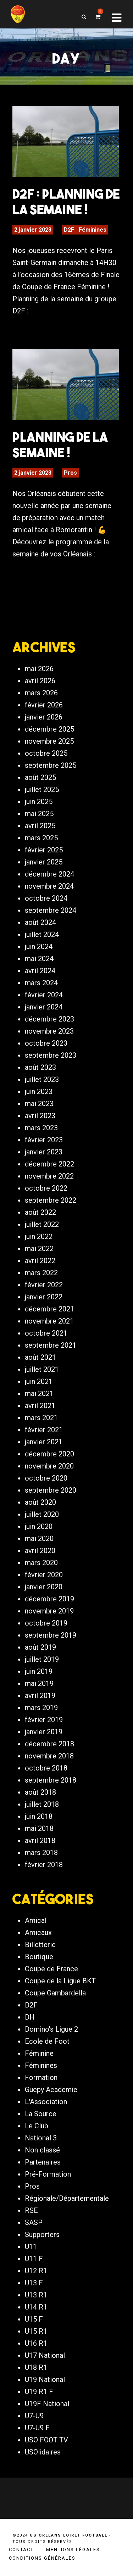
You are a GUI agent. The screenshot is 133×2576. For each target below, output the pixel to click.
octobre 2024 (46, 898)
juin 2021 (38, 1381)
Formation (41, 2077)
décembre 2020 (49, 1454)
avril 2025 (40, 825)
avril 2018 (40, 1840)
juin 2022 (38, 1236)
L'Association (46, 2101)
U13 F (34, 2283)
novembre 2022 (49, 1176)
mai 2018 (39, 1828)
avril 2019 (40, 1695)
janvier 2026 (43, 717)
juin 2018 (38, 1816)
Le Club (36, 2126)
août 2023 (40, 1067)
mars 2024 (41, 983)
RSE (31, 2210)
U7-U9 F (37, 2428)
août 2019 (40, 1647)
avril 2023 (40, 1115)
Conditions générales (42, 2558)
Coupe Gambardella (55, 1993)
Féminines (92, 229)
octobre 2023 (46, 1043)
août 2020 (40, 1502)
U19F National (47, 2403)
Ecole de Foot (47, 2041)
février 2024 (44, 995)
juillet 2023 (42, 1079)
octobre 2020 (46, 1478)
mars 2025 (41, 838)
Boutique (39, 1956)
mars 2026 (41, 693)
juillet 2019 (42, 1659)
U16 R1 (36, 2343)
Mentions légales (73, 2549)
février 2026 (44, 705)
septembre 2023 (50, 1055)
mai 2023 (39, 1103)
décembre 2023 (49, 1019)
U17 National (45, 2355)
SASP (34, 2222)
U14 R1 (36, 2307)
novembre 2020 (49, 1466)
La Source (40, 2113)
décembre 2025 (49, 729)
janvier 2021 (43, 1442)
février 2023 (44, 1140)
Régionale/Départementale (67, 2198)
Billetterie (40, 1944)
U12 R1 (36, 2271)
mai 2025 (39, 813)
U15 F (34, 2319)
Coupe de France (51, 1969)
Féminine (39, 2053)
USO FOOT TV (46, 2440)
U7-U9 (34, 2415)
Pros (70, 472)
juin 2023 (38, 1091)
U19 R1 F (39, 2391)
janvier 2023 (43, 1152)
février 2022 (44, 1285)
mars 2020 (41, 1562)
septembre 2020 (50, 1490)
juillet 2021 (42, 1369)
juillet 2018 (42, 1804)
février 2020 (44, 1574)
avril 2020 (40, 1550)
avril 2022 (40, 1260)
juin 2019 (38, 1671)
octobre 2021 (46, 1333)
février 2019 (44, 1719)
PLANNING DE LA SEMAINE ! (60, 444)
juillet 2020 (42, 1514)
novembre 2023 (49, 1031)
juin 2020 (38, 1526)
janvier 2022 (43, 1297)
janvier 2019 (43, 1732)
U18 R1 (36, 2367)
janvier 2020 (43, 1587)
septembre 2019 (50, 1635)
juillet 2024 (42, 934)
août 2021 (40, 1357)
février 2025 (44, 850)
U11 (31, 2246)
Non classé (42, 2150)
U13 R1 (36, 2295)
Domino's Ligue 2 (51, 2029)
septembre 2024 (50, 910)
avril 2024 (40, 970)
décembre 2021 (49, 1309)
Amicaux (38, 1932)
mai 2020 (39, 1538)
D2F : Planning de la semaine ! (66, 201)
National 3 (41, 2138)
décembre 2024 (49, 874)
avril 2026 (40, 681)
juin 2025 (38, 801)
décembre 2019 (49, 1599)
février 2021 (44, 1430)
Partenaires (43, 2162)
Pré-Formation (48, 2174)
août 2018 (40, 1792)
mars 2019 (41, 1707)
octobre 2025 (46, 753)
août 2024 (40, 922)
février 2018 (44, 1864)
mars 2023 (41, 1127)
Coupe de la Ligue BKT (60, 1981)
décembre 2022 (49, 1164)
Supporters (42, 2234)
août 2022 (40, 1212)
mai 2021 (39, 1393)
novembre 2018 (49, 1756)
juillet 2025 (42, 789)
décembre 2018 (49, 1744)
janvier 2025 (43, 862)
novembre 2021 (49, 1321)
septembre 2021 (50, 1345)
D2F (69, 229)
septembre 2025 (50, 765)
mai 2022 (39, 1248)
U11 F (34, 2258)
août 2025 (40, 777)
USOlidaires (43, 2452)
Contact (21, 2549)
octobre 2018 (46, 1768)
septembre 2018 (50, 1780)
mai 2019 (39, 1683)
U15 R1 (36, 2331)
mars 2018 (41, 1852)
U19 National (45, 2379)
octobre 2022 (46, 1188)
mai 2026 (39, 668)
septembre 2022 (50, 1200)
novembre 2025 (49, 741)
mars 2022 (41, 1272)
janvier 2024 (43, 1007)
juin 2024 (38, 946)
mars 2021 (41, 1417)
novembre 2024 (49, 886)
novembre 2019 (49, 1611)
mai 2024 (39, 958)
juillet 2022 (42, 1224)
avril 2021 (40, 1405)
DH (30, 2017)
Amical (35, 1920)
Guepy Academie (51, 2089)
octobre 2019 (46, 1623)
